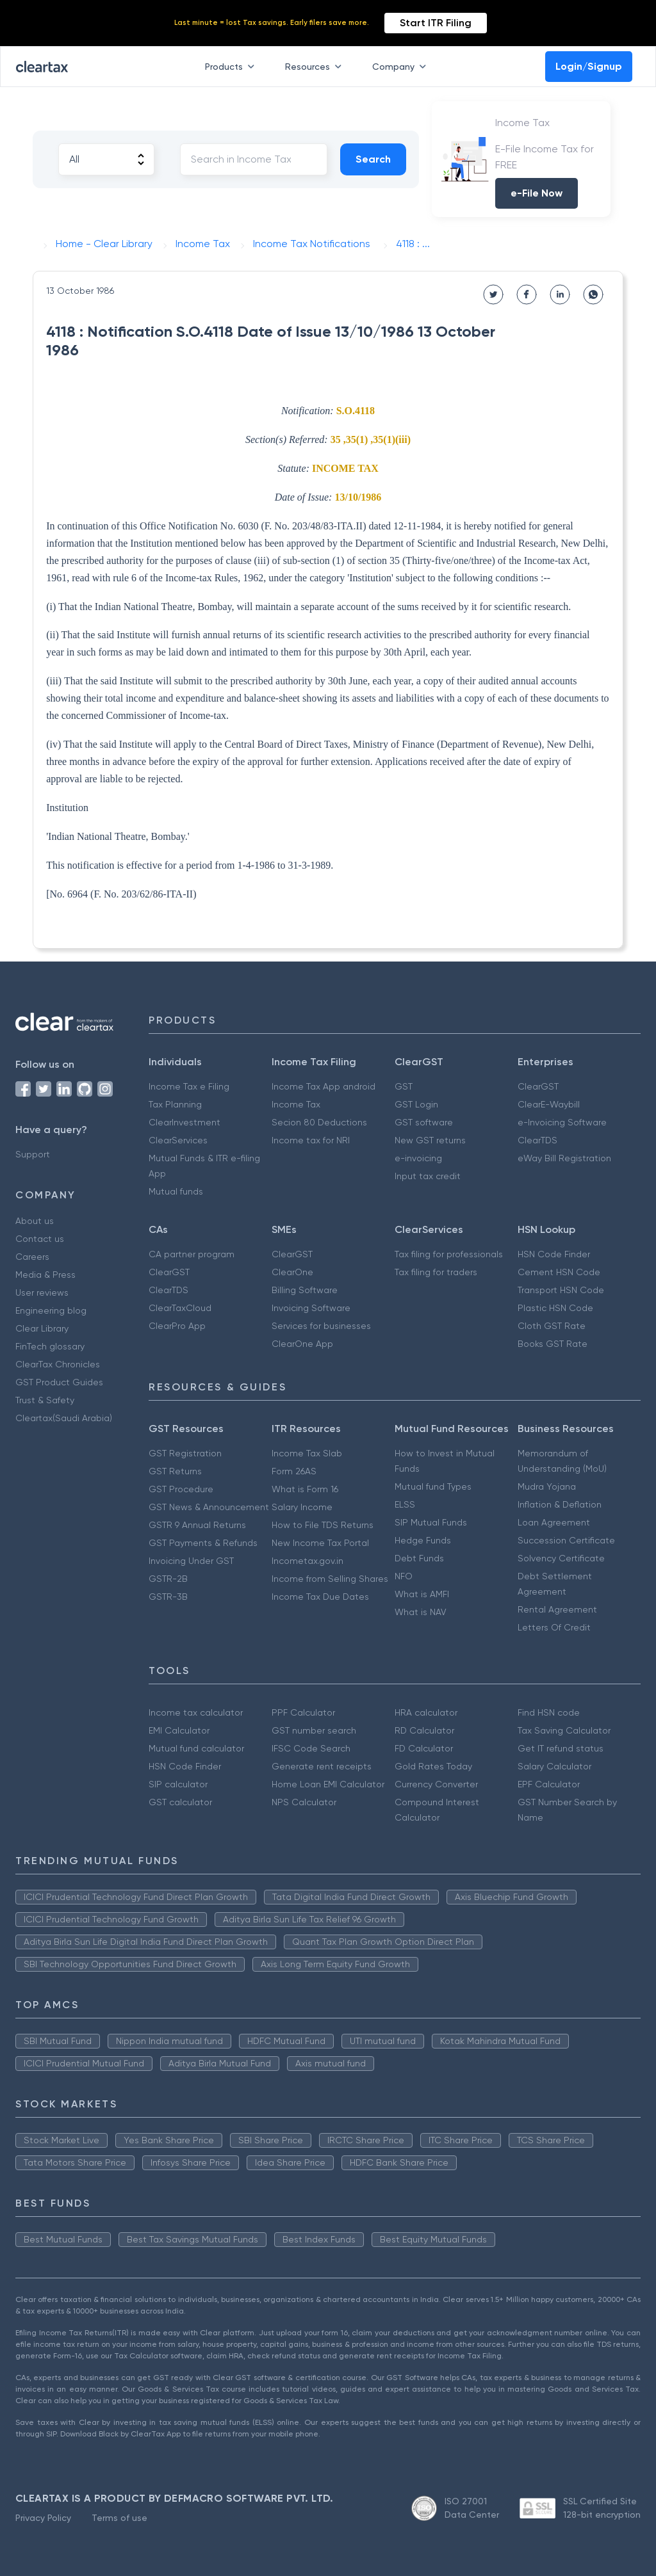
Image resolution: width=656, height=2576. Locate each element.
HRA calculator (426, 1712)
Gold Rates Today (433, 1766)
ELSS (405, 1504)
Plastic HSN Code (555, 1308)
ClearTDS (537, 1140)
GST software (424, 1122)
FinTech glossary (50, 1346)
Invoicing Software (311, 1308)
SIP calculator (178, 1784)
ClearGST (538, 1086)
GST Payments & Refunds (203, 1543)
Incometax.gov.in (307, 1561)
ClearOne (292, 1272)
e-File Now (536, 193)
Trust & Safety (44, 1400)
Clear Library (42, 1328)
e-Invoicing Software (562, 1122)
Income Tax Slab (307, 1453)
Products (232, 66)
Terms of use (119, 2518)
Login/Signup (588, 66)
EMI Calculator (179, 1730)
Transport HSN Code (561, 1290)
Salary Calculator (554, 1766)
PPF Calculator (303, 1712)
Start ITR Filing (436, 23)
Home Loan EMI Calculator (328, 1784)
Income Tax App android (323, 1086)
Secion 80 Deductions (319, 1122)
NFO (404, 1576)
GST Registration (185, 1453)
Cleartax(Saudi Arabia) (63, 1418)
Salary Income (302, 1507)
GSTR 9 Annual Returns (197, 1525)
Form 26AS (294, 1471)
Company (401, 66)
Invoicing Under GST (191, 1561)
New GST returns (430, 1140)
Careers (32, 1257)
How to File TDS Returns (322, 1525)
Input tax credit (428, 1176)
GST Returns (175, 1471)
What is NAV (421, 1612)
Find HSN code (549, 1712)
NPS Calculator (304, 1802)
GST (404, 1086)
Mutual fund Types (433, 1486)
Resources (316, 66)
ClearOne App (302, 1344)
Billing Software (305, 1290)
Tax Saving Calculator (564, 1730)
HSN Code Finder (554, 1254)
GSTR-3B (168, 1596)
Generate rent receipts (322, 1766)
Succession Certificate (566, 1540)
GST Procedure (181, 1489)
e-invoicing (418, 1158)
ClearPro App (177, 1326)
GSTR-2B (168, 1579)
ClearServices (178, 1140)
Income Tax (296, 1104)
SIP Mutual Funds (431, 1522)
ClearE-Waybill (549, 1104)
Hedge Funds (423, 1540)
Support (32, 1154)
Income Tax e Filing (189, 1086)
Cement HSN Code (559, 1272)
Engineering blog (50, 1310)
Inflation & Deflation (560, 1504)
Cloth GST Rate (552, 1326)
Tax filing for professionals (449, 1254)
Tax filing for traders (436, 1272)
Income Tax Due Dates (320, 1596)
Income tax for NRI (311, 1140)
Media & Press (45, 1274)
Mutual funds (176, 1191)
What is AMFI (422, 1594)
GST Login (416, 1104)
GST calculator (180, 1802)
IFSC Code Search (311, 1748)
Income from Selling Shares (330, 1579)
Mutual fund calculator (196, 1748)
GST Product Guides (59, 1382)
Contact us (39, 1239)
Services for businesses (321, 1326)
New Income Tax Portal (320, 1543)
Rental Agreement (557, 1609)
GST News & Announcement (209, 1507)
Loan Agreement (554, 1522)
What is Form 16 (305, 1489)
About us (34, 1221)
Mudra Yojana (547, 1486)
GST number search (314, 1730)
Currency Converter (436, 1784)
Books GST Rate (552, 1344)
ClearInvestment (184, 1122)
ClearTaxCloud (180, 1308)
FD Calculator (424, 1748)
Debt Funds (419, 1558)
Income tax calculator (196, 1712)
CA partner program (191, 1254)
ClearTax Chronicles (57, 1364)
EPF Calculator (549, 1784)
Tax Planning (175, 1104)
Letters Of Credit (554, 1627)
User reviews (42, 1292)
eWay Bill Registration (564, 1158)
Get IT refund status (560, 1748)
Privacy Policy (43, 2518)
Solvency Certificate (561, 1558)
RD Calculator (424, 1730)
